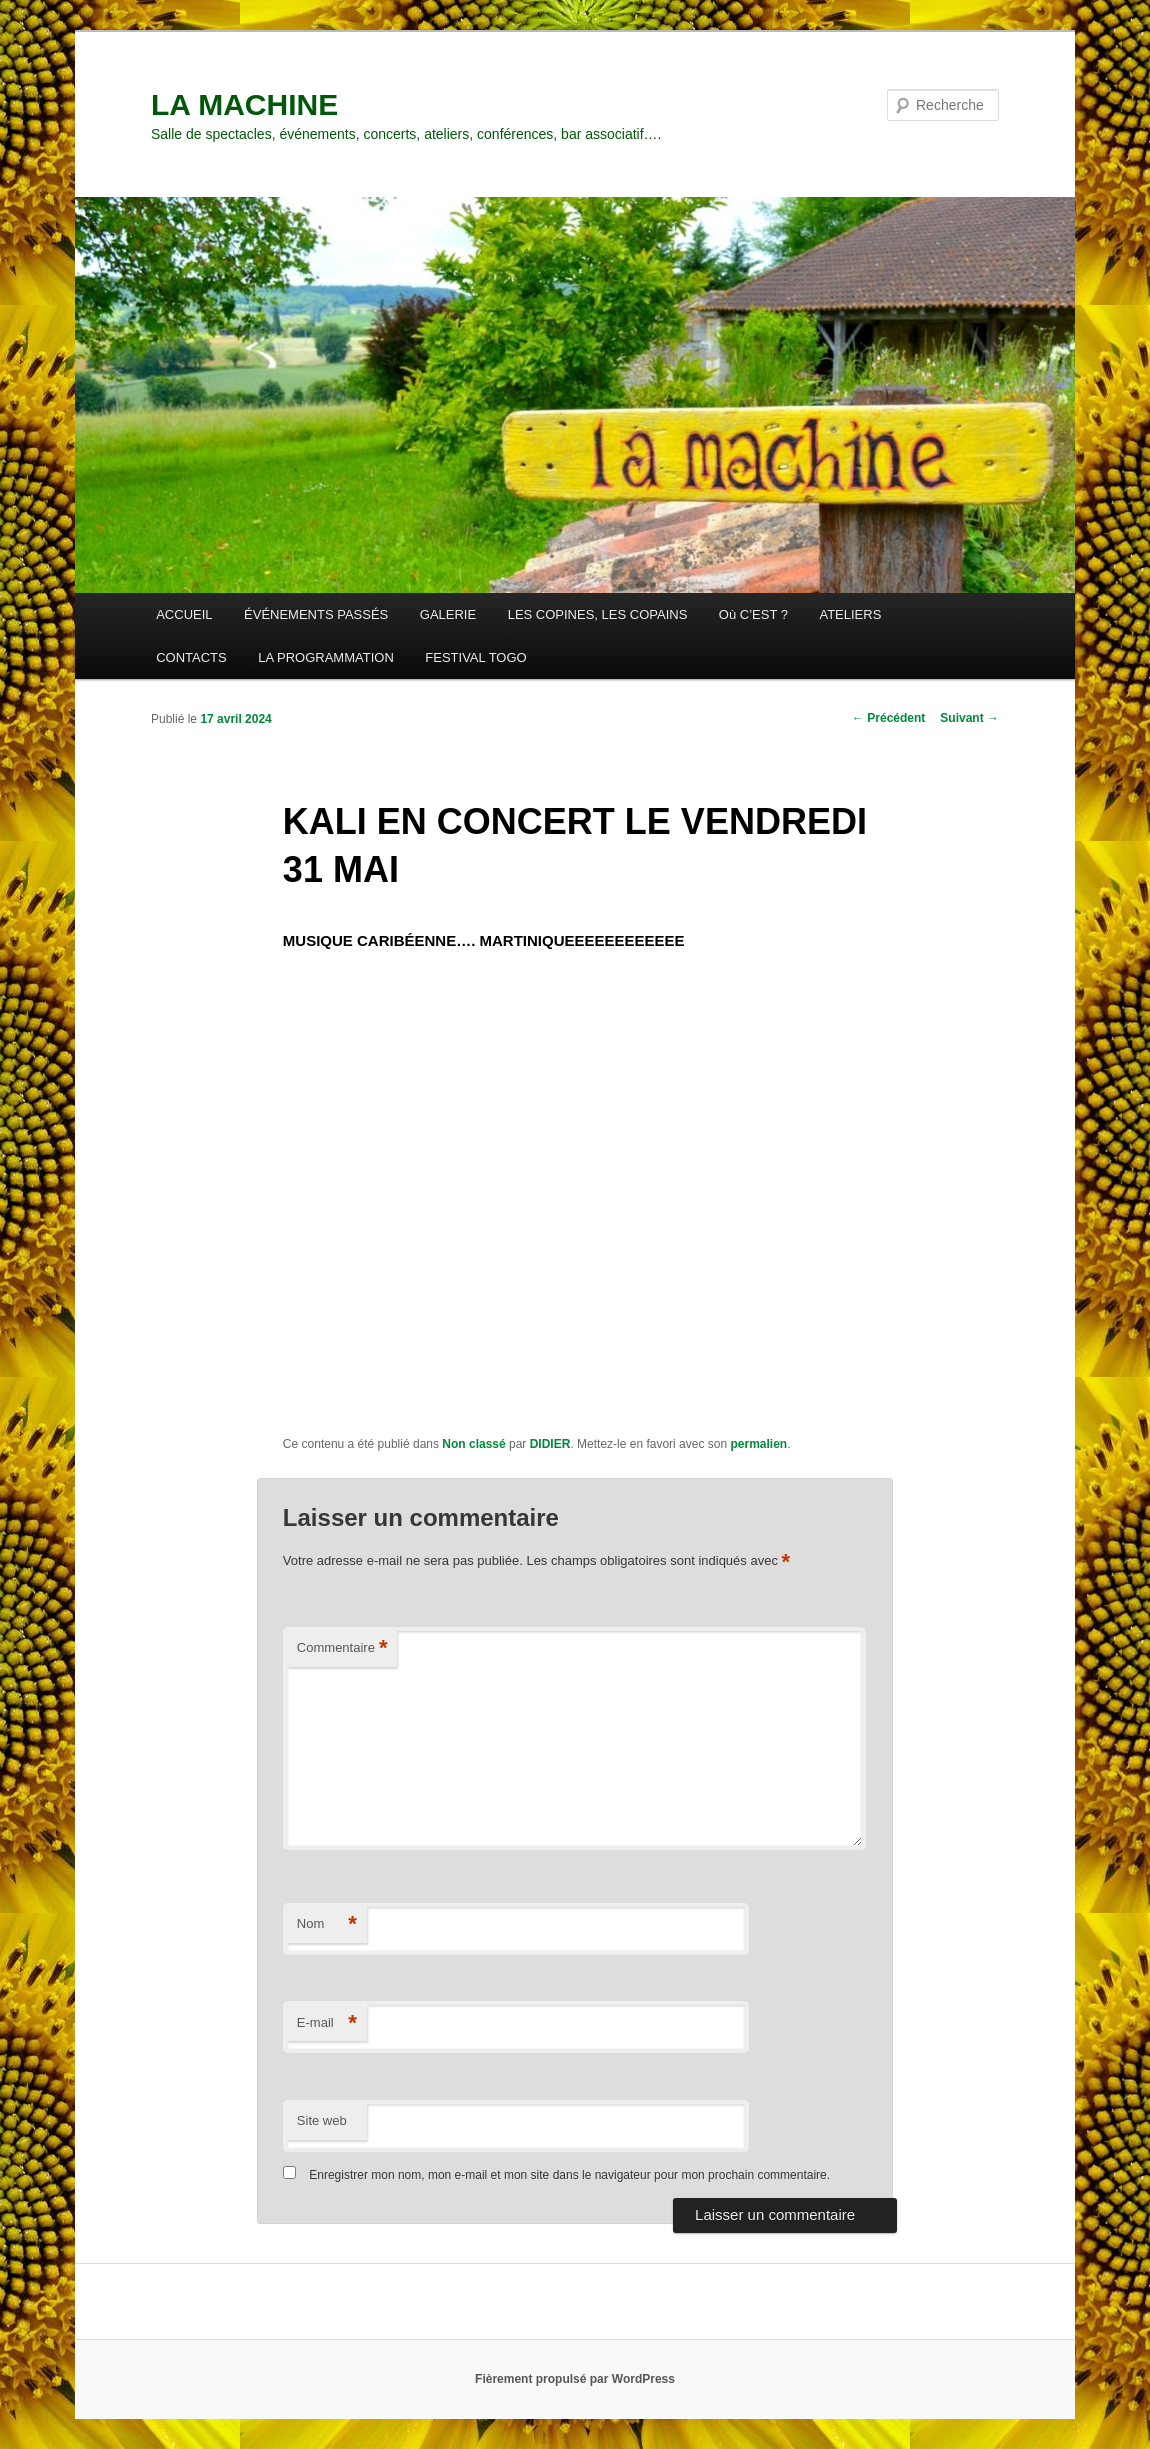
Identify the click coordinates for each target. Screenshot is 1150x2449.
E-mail (327, 2023)
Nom (327, 1924)
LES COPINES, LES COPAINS (598, 614)
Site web (322, 2120)
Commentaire (342, 1648)
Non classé (473, 1444)
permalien (758, 1444)
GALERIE (448, 614)
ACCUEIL (184, 614)
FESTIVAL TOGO (475, 657)
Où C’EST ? (753, 614)
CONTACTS (191, 657)
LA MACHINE (244, 104)
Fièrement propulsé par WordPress (575, 2379)
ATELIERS (850, 614)
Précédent (888, 718)
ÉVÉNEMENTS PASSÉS (316, 614)
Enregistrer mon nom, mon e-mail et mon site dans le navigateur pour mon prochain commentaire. (569, 2175)
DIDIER (550, 1444)
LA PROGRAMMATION (326, 657)
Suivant (969, 718)
